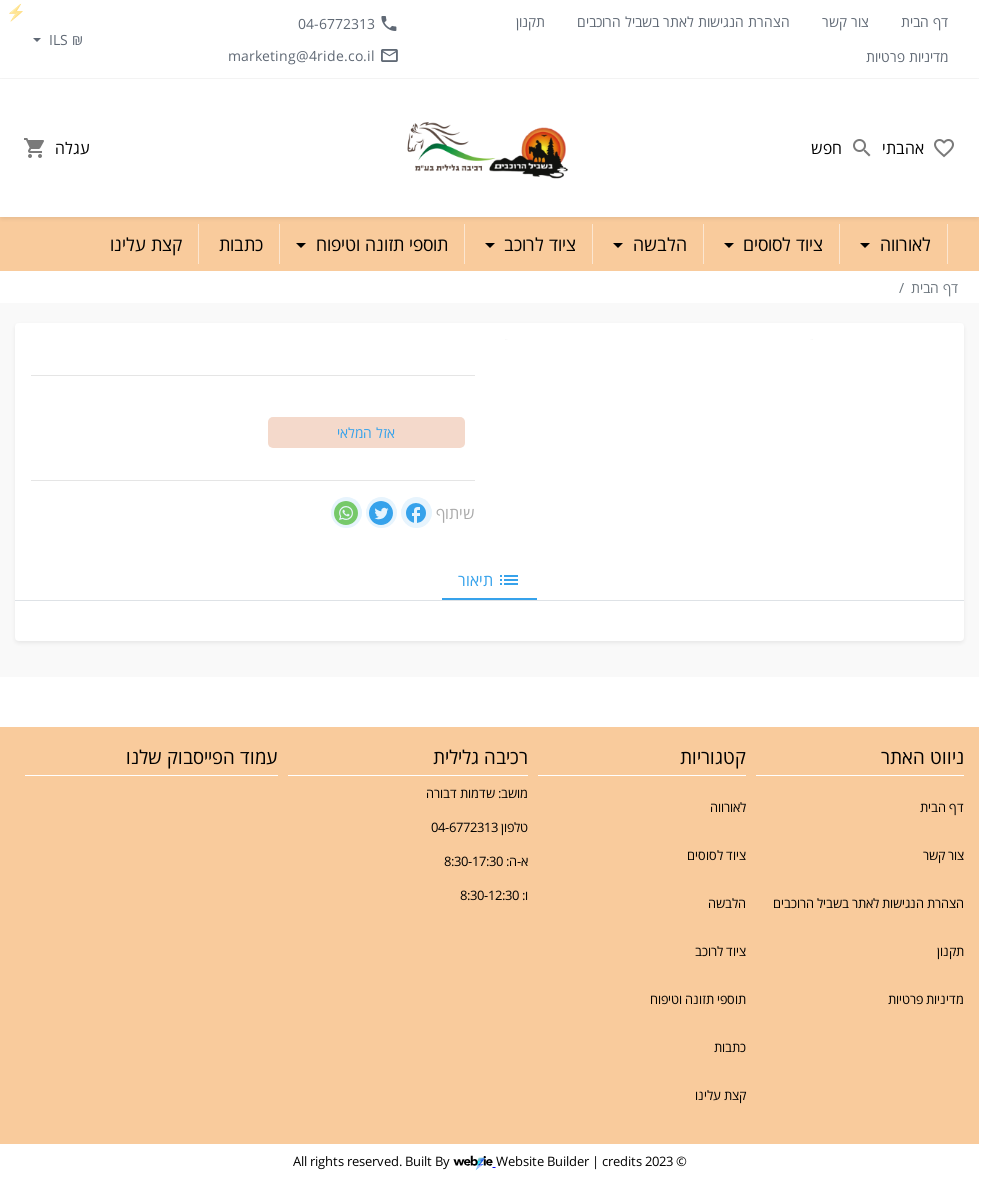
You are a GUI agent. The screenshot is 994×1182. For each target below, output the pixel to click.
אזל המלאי (366, 432)
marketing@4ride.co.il (313, 55)
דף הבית (924, 21)
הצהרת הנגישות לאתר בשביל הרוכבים (683, 21)
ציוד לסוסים (716, 855)
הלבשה (727, 903)
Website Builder (542, 1161)
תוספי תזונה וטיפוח (698, 999)
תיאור (489, 580)
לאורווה (728, 807)
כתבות (730, 1047)
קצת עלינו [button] (146, 244)
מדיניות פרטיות (907, 56)
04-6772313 (348, 23)
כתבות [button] (241, 244)
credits (622, 1161)
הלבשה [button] (657, 244)
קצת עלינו (720, 1095)
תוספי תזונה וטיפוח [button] (379, 244)
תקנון (530, 21)
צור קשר (845, 21)
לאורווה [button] (903, 244)
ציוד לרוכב (720, 951)
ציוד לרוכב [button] (537, 244)
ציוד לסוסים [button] (780, 244)
